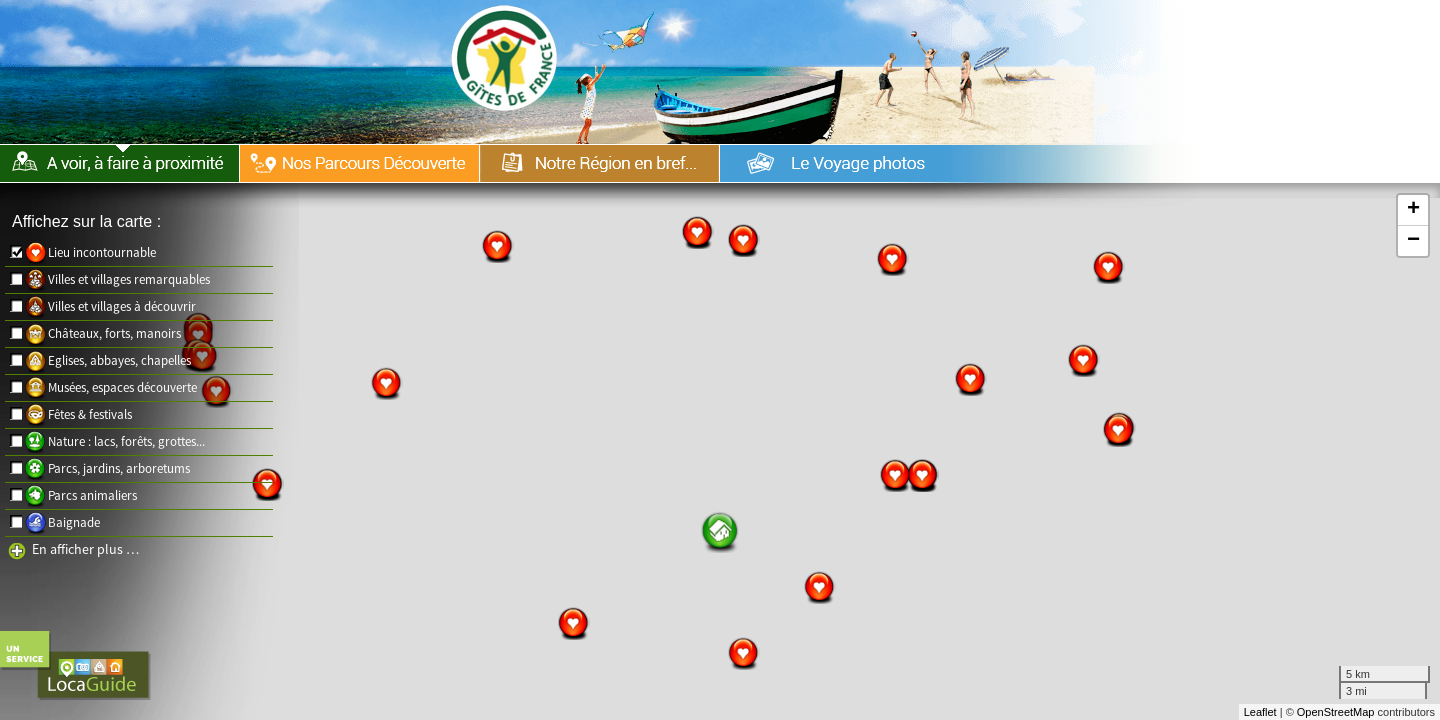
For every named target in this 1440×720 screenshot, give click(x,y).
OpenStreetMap (1336, 712)
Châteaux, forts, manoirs (114, 333)
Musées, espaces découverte (122, 387)
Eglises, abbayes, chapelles (119, 360)
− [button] (1413, 241)
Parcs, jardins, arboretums (119, 468)
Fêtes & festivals (90, 414)
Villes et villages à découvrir (122, 306)
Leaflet (1260, 712)
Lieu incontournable (102, 252)
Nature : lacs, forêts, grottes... (126, 441)
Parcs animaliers (92, 495)
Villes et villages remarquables (129, 279)
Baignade (74, 522)
